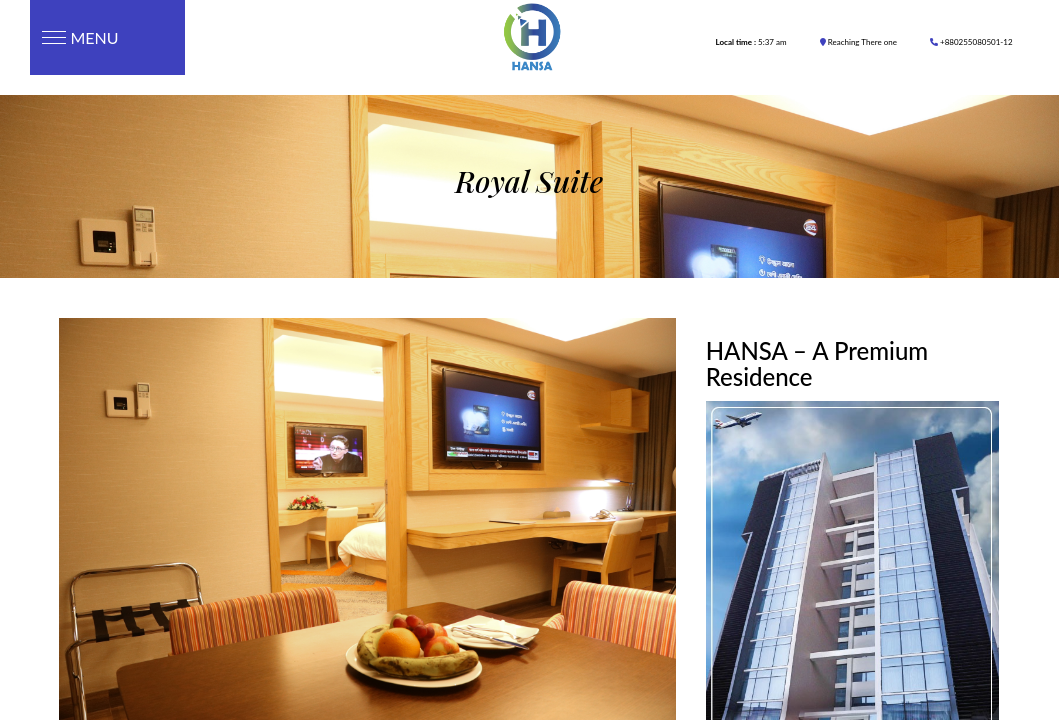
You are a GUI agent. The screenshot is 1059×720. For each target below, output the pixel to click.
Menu (74, 37)
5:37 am (751, 42)
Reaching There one (858, 42)
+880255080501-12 (971, 42)
